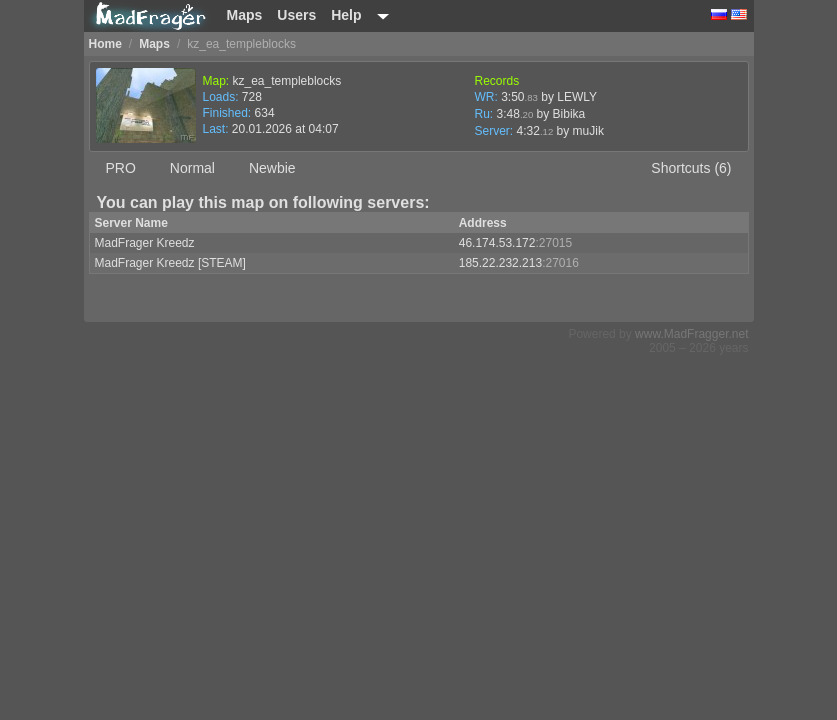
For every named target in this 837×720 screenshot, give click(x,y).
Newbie (272, 168)
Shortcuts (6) (691, 168)
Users (296, 15)
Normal (192, 168)
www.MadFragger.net (691, 334)
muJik (588, 131)
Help (346, 15)
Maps (245, 15)
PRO (121, 168)
